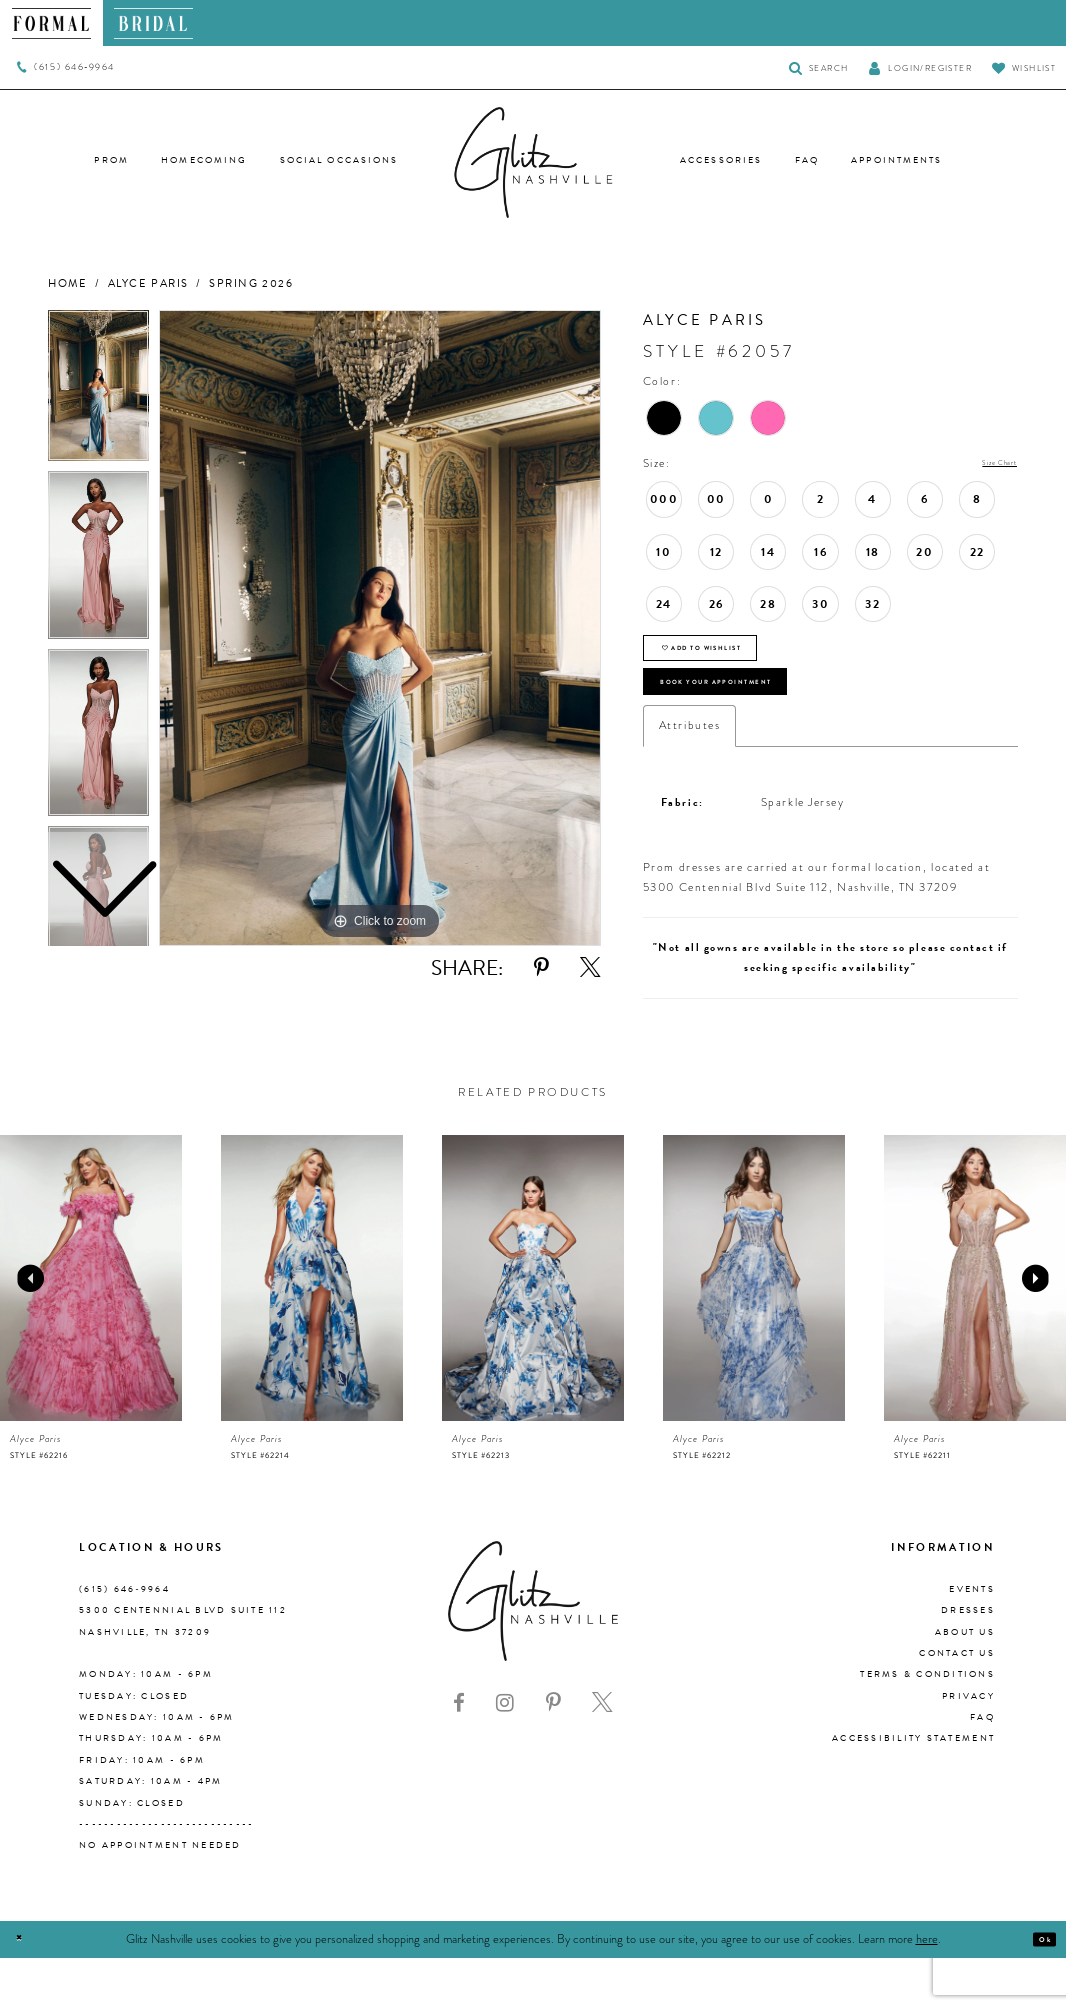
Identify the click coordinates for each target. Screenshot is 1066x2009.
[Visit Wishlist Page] (1024, 67)
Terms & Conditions (927, 1726)
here (927, 1990)
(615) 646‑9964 (124, 1641)
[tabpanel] (380, 628)
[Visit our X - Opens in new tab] (602, 1754)
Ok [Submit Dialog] (1037, 1990)
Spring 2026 (251, 283)
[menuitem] (51, 23)
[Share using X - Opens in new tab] (590, 968)
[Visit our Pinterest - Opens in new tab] (553, 1754)
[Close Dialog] (26, 1990)
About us (965, 1683)
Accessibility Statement (913, 1790)
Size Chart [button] (986, 464)
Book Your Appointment (766, 722)
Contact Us (957, 1705)
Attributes (689, 776)
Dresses (968, 1662)
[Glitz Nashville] (533, 163)
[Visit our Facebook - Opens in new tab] (459, 1754)
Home (67, 283)
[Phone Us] (65, 68)
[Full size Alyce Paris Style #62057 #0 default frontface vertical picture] (380, 628)
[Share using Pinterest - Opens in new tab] (541, 968)
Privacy (968, 1747)
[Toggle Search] (818, 67)
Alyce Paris (148, 283)
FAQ (982, 1769)
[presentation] (91, 1329)
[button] (920, 67)
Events (972, 1641)
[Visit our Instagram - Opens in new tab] (505, 1754)
